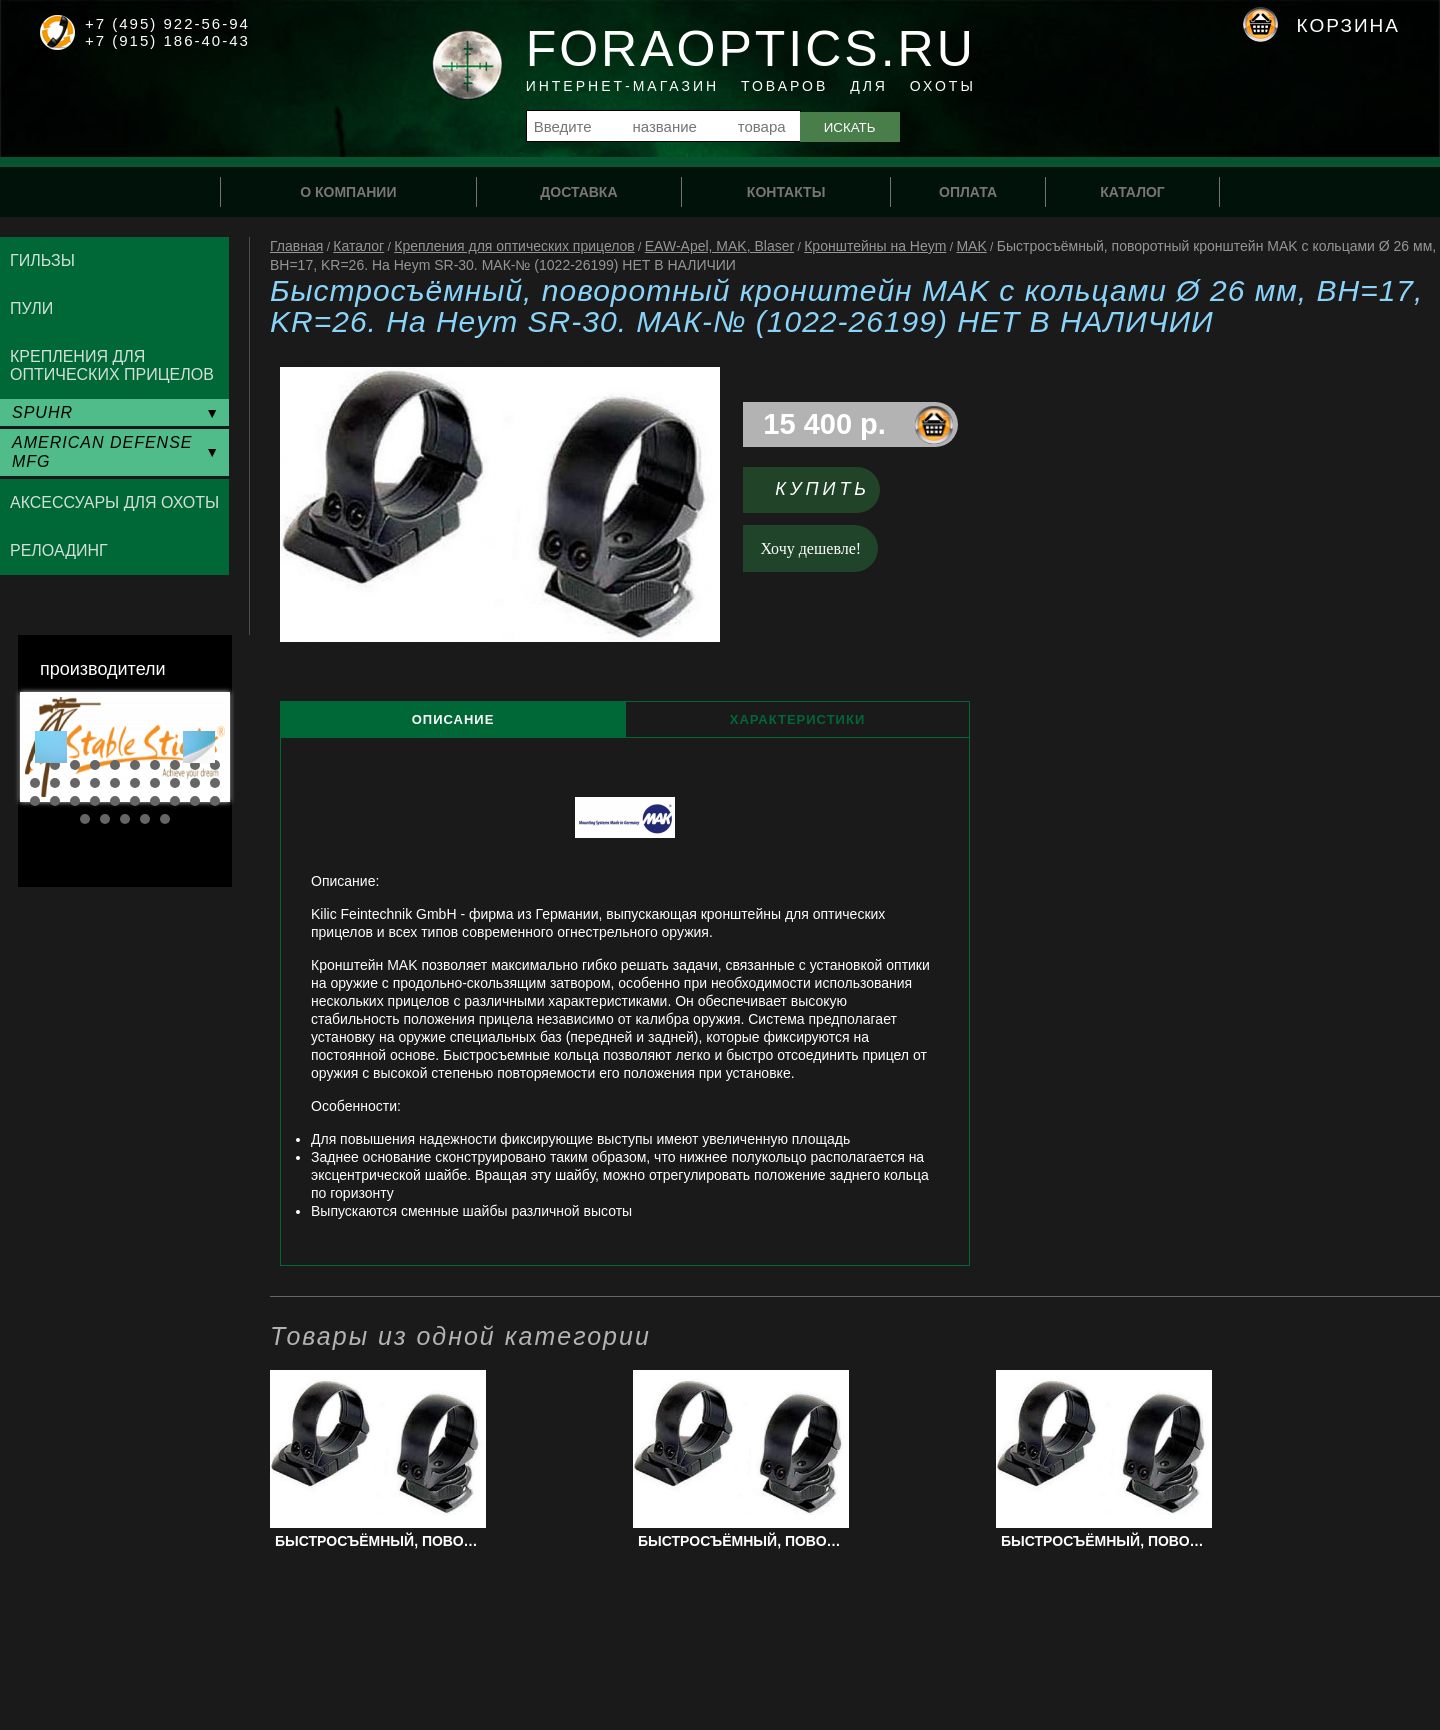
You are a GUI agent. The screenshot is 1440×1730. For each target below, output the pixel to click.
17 (155, 783)
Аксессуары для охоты (114, 502)
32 (105, 819)
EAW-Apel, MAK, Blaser (719, 246)
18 (175, 783)
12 (55, 783)
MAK (971, 246)
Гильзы (42, 260)
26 (135, 801)
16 (135, 783)
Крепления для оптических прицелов (514, 246)
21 (35, 801)
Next (199, 747)
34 (145, 819)
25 (115, 801)
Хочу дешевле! (811, 548)
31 (85, 819)
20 (215, 783)
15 (115, 783)
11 (35, 783)
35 (165, 819)
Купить (822, 489)
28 (175, 801)
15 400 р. (824, 424)
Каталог (358, 246)
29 (195, 801)
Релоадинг (59, 550)
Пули (31, 308)
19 (195, 783)
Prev (51, 747)
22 (55, 801)
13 (75, 783)
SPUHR (42, 412)
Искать (850, 127)
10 (215, 765)
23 (75, 801)
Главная (296, 246)
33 (125, 819)
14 (95, 783)
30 (215, 801)
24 (95, 801)
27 (155, 801)
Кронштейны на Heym (875, 246)
